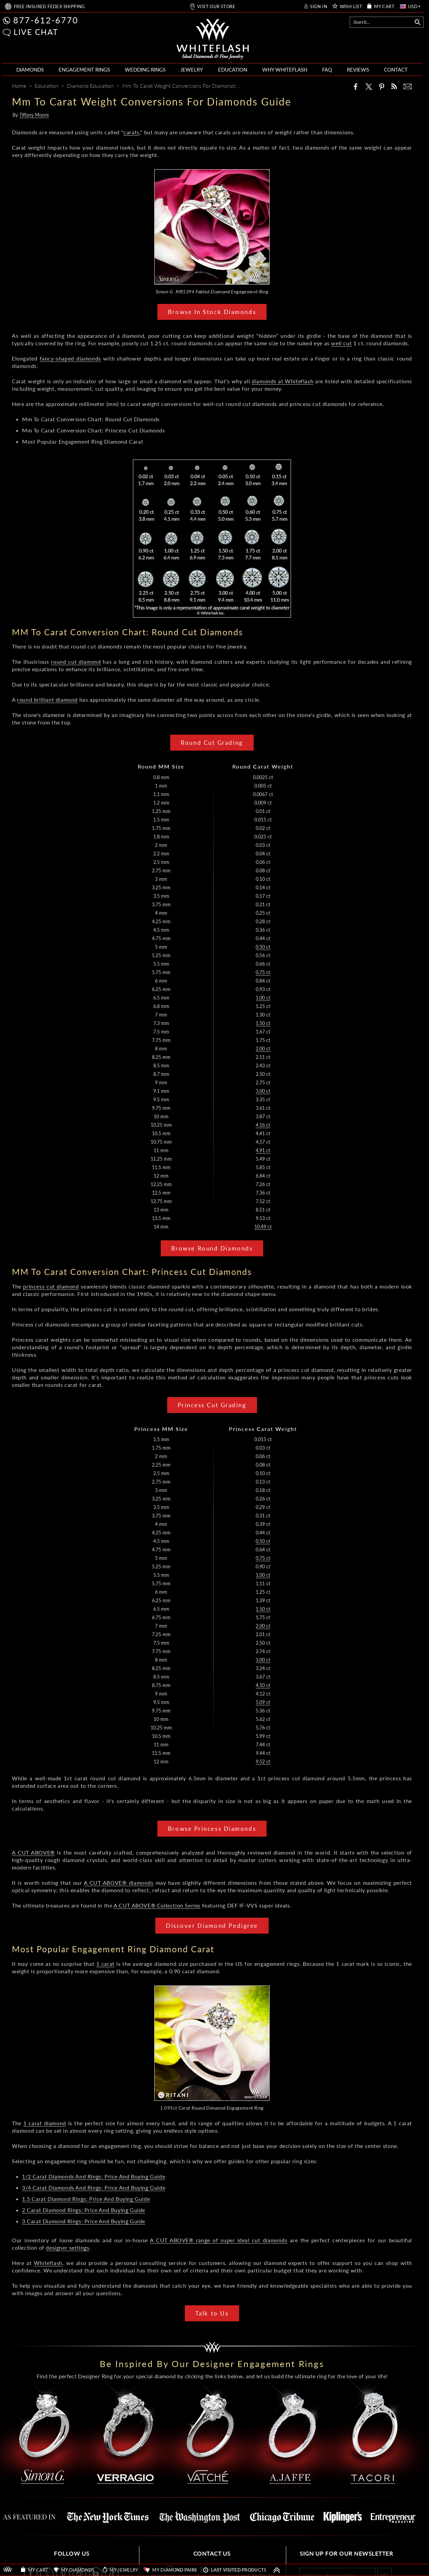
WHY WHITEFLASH (284, 69)
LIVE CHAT (36, 32)
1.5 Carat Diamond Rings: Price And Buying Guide (86, 2198)
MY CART (384, 6)
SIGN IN (318, 6)
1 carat (105, 1963)
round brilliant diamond (47, 699)
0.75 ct (263, 972)
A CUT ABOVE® (33, 1852)
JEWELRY (191, 69)
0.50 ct (263, 947)
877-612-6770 (45, 20)
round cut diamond (76, 661)
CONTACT (396, 69)
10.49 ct (263, 1226)
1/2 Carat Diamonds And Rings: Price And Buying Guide (93, 2176)
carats (131, 132)
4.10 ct (263, 1685)
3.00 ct (263, 1091)
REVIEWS (358, 69)
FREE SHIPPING (49, 6)
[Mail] (408, 86)
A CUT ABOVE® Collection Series (157, 1905)
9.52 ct (263, 1761)
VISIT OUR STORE (216, 6)
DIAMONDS (30, 69)
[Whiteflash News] (394, 86)
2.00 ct (263, 1048)
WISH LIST (351, 6)
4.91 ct (263, 1150)
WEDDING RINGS (145, 69)
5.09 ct (263, 1702)
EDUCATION (232, 69)
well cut (341, 343)
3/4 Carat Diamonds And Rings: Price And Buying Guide (93, 2187)
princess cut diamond (51, 1286)
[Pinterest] (381, 86)
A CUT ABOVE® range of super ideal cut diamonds (218, 2240)
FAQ (327, 69)
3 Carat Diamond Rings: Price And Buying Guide (83, 2221)
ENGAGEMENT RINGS (84, 69)
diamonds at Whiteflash (282, 381)
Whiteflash (48, 2263)
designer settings (67, 2247)
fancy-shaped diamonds (70, 358)
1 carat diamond (44, 2123)
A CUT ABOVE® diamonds (119, 1882)
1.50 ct (263, 1023)
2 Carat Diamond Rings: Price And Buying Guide (83, 2210)
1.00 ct (263, 998)
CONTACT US (212, 2553)
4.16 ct (263, 1125)
